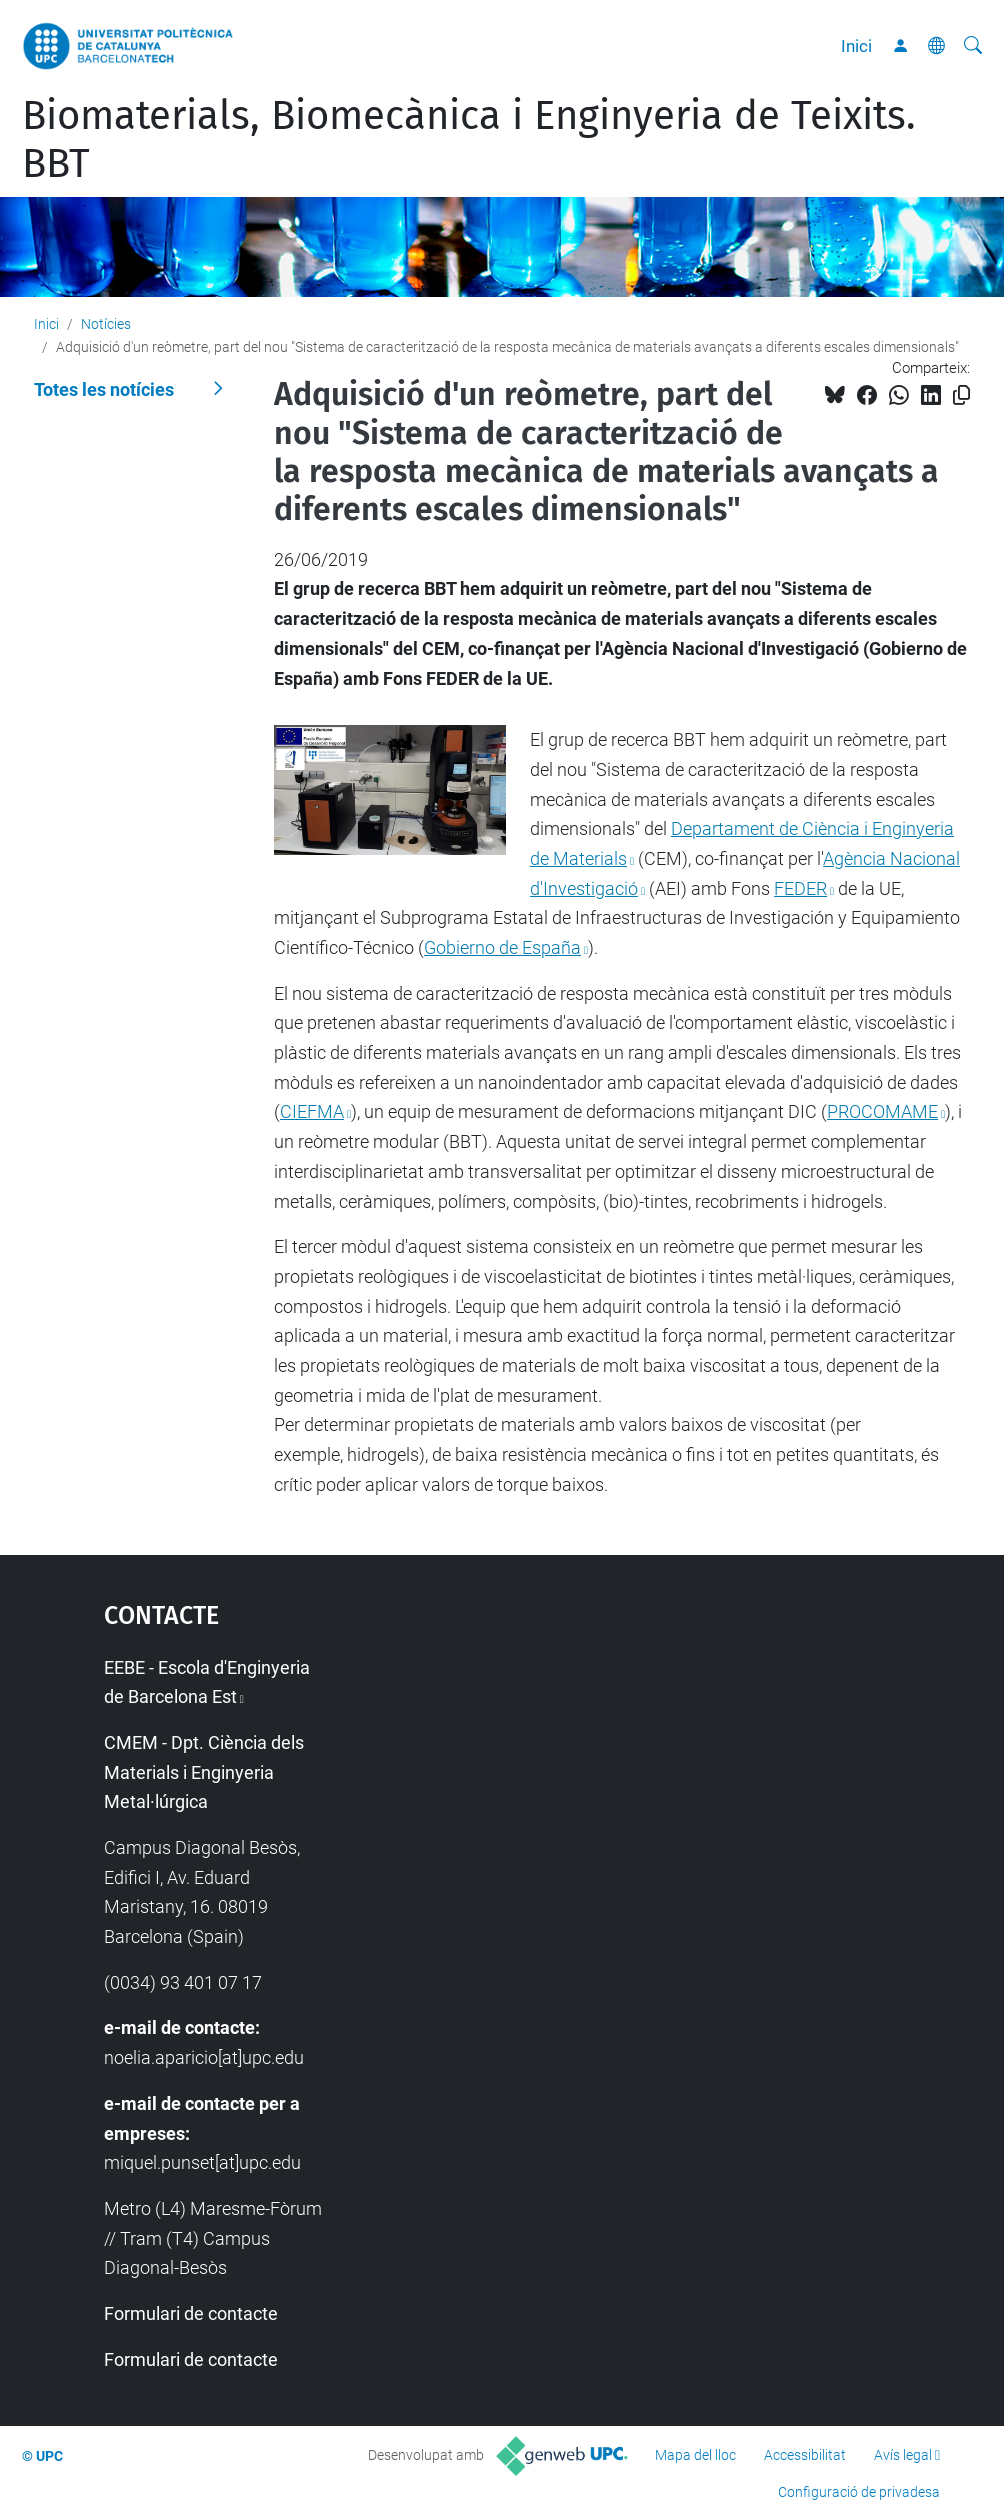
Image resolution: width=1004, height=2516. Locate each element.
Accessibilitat (805, 2455)
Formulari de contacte (191, 2313)
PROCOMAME (882, 1111)
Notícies (106, 324)
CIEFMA (312, 1111)
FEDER (800, 888)
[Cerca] (973, 46)
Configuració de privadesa (859, 2492)
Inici (856, 46)
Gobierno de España (502, 947)
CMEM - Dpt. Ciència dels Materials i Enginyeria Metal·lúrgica (204, 1772)
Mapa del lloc (695, 2455)
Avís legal (903, 2455)
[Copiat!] (961, 395)
